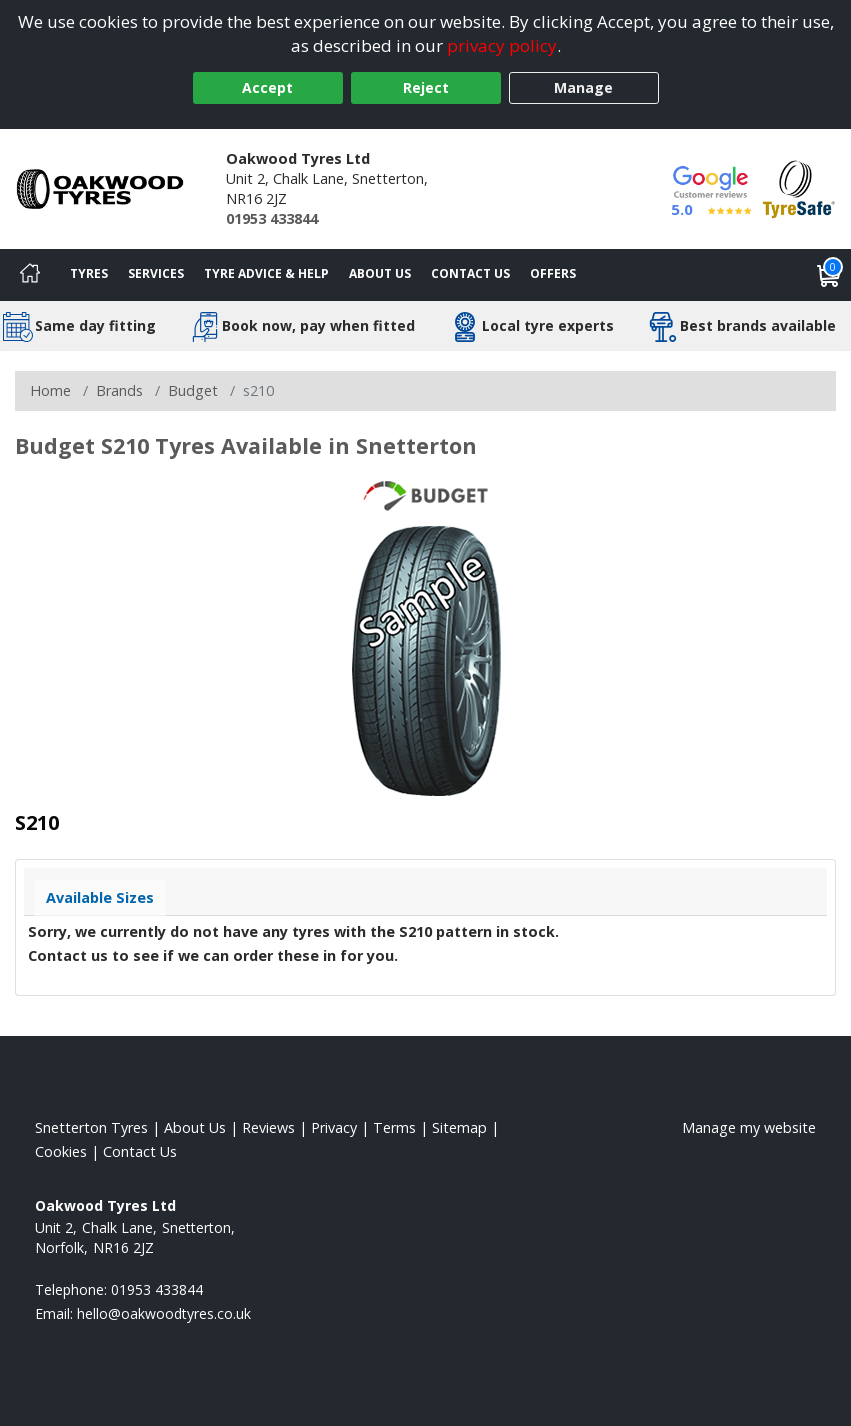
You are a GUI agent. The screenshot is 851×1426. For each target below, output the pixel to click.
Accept (267, 87)
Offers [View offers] (553, 273)
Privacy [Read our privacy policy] (334, 1127)
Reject (426, 87)
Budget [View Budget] (193, 390)
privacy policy (502, 45)
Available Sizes (100, 897)
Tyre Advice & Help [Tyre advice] (266, 273)
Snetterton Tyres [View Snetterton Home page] (91, 1127)
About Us (380, 273)
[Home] (30, 275)
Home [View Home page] (50, 390)
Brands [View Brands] (119, 390)
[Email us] (164, 1313)
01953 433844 (272, 218)
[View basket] (829, 275)
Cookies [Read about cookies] (61, 1151)
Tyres (89, 273)
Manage (583, 87)
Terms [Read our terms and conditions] (394, 1127)
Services (156, 273)
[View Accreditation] (799, 187)
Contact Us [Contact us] (470, 273)
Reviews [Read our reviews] (268, 1127)
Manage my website (749, 1127)
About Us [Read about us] (195, 1127)
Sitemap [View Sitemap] (459, 1127)
